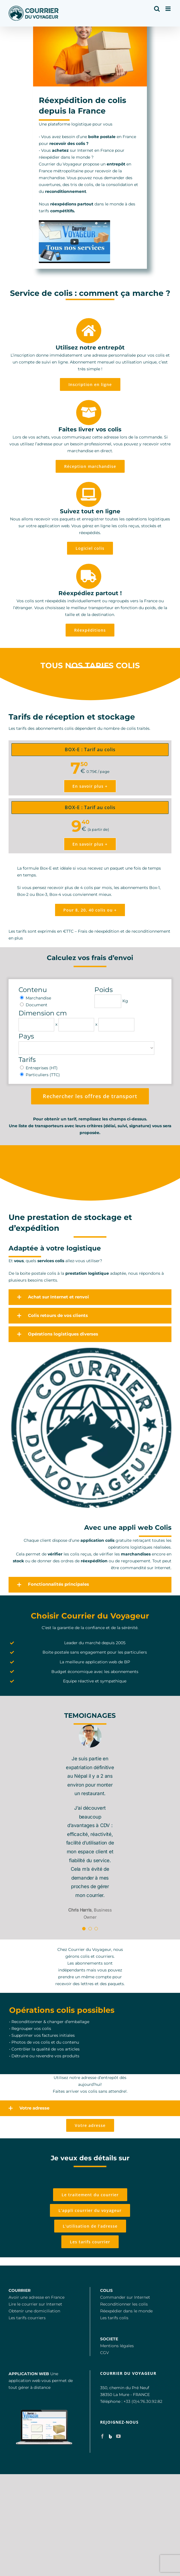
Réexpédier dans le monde (126, 2311)
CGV (104, 2352)
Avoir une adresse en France (36, 2297)
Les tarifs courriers (27, 2317)
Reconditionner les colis (124, 2304)
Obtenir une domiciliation (34, 2311)
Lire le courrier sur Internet (35, 2304)
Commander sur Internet (125, 2297)
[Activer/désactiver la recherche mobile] (157, 9)
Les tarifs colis (114, 2317)
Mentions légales (117, 2345)
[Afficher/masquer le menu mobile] (168, 9)
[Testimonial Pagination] (84, 1928)
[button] (90, 1297)
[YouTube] (118, 2436)
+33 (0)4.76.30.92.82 (143, 2401)
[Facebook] (102, 2436)
